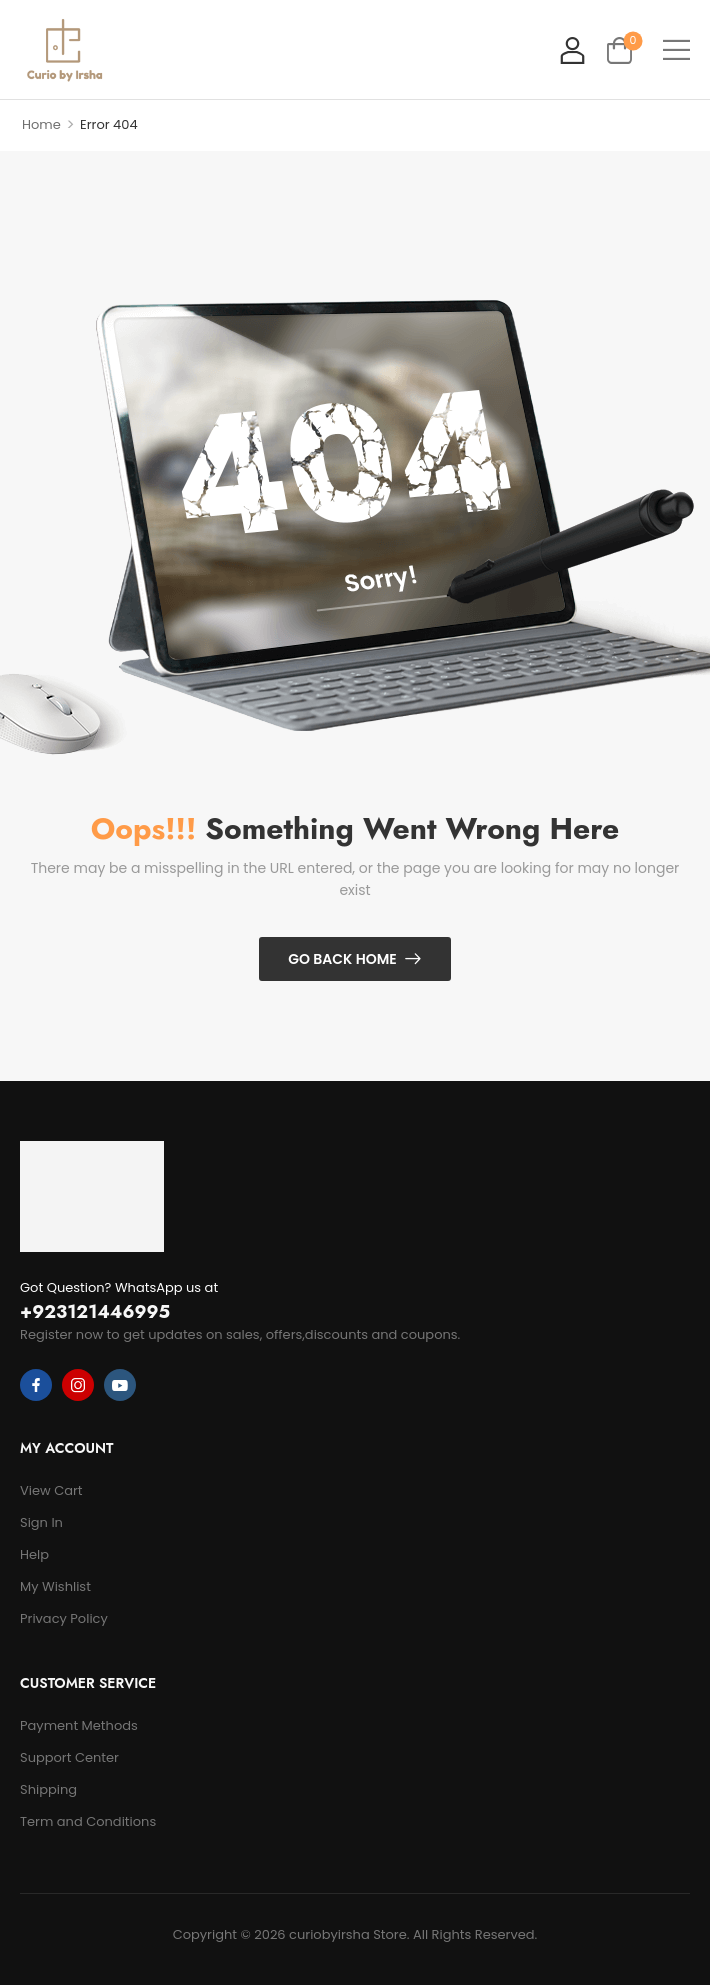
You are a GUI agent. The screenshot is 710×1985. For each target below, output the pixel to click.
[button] (676, 49)
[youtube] (120, 1385)
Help (34, 1554)
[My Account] (572, 49)
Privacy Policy (64, 1618)
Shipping (48, 1789)
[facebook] (36, 1385)
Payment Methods (79, 1725)
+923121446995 (95, 1312)
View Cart (51, 1490)
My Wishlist (55, 1586)
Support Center (69, 1757)
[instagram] (78, 1385)
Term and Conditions (88, 1821)
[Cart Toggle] (619, 49)
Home (41, 124)
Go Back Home (342, 959)
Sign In (41, 1522)
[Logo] (64, 50)
